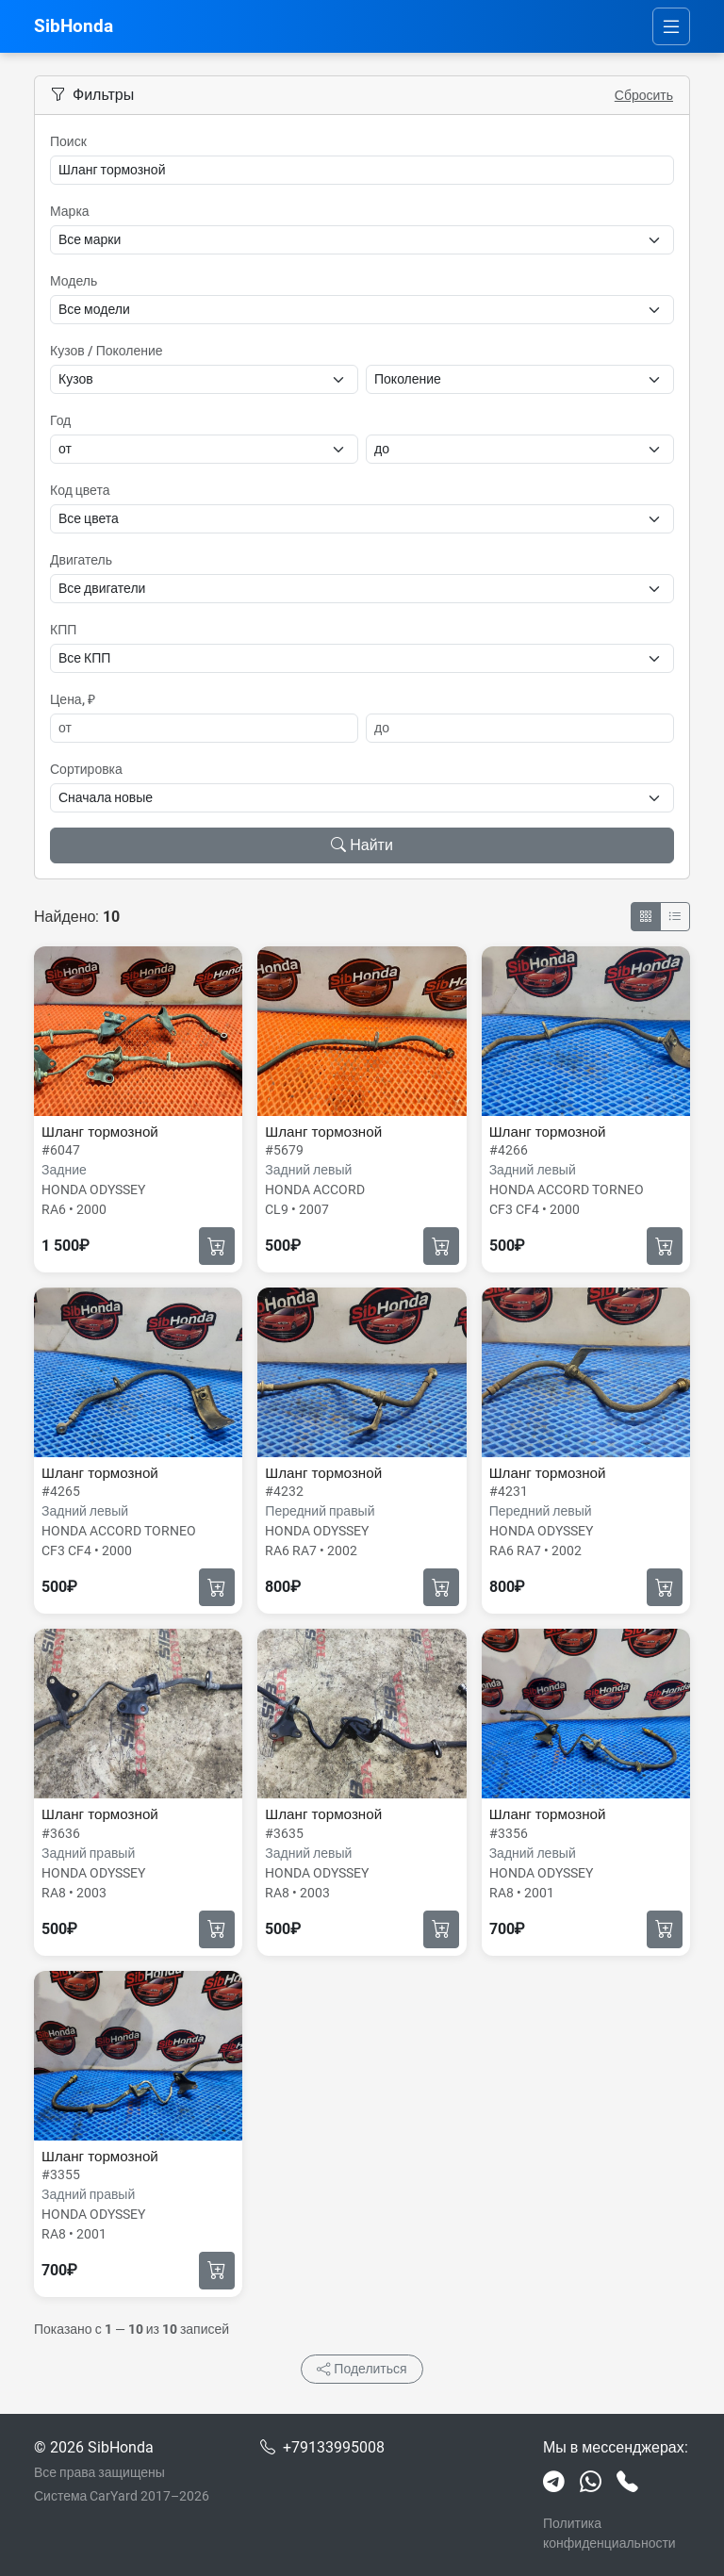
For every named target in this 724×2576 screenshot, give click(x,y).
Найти (362, 845)
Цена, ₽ (72, 699)
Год (60, 420)
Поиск (68, 141)
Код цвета (79, 490)
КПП (63, 629)
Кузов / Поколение (106, 350)
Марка (70, 211)
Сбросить (644, 95)
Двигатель (81, 559)
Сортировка (86, 769)
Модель (73, 280)
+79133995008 (334, 2447)
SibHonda (73, 26)
